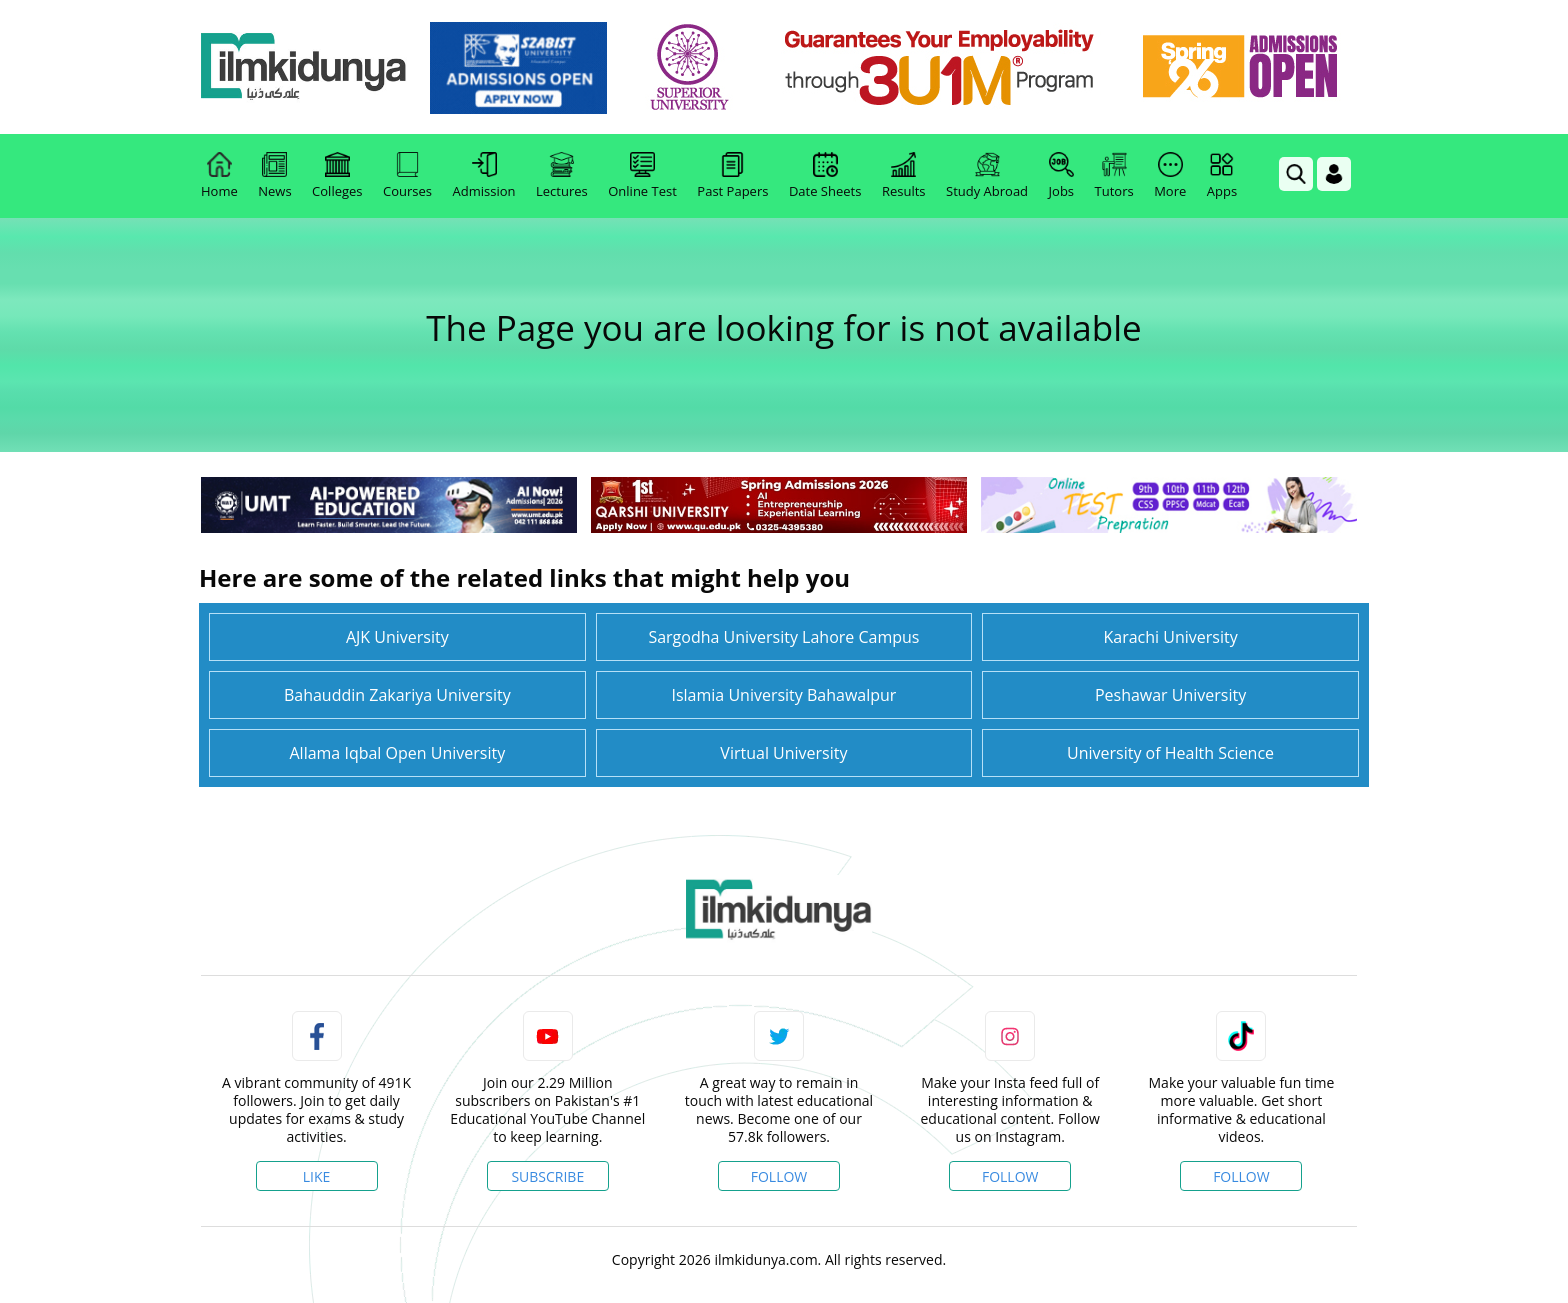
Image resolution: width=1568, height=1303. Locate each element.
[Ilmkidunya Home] (311, 67)
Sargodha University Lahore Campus (783, 637)
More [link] (1170, 176)
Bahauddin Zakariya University (397, 695)
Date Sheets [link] (825, 176)
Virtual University (783, 753)
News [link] (274, 176)
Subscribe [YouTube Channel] (547, 1176)
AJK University (397, 637)
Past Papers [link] (732, 176)
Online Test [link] (642, 176)
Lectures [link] (562, 176)
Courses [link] (407, 176)
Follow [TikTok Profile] (1241, 1176)
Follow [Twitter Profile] (779, 1176)
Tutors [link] (1114, 176)
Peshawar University (1170, 695)
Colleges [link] (337, 176)
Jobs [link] (1061, 176)
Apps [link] (1222, 176)
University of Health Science (1170, 753)
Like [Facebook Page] (317, 1176)
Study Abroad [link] (987, 176)
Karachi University (1170, 637)
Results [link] (904, 176)
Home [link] (219, 176)
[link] (525, 68)
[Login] (1334, 174)
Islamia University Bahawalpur (783, 695)
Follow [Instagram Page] (1010, 1176)
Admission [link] (484, 176)
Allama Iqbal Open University (397, 753)
